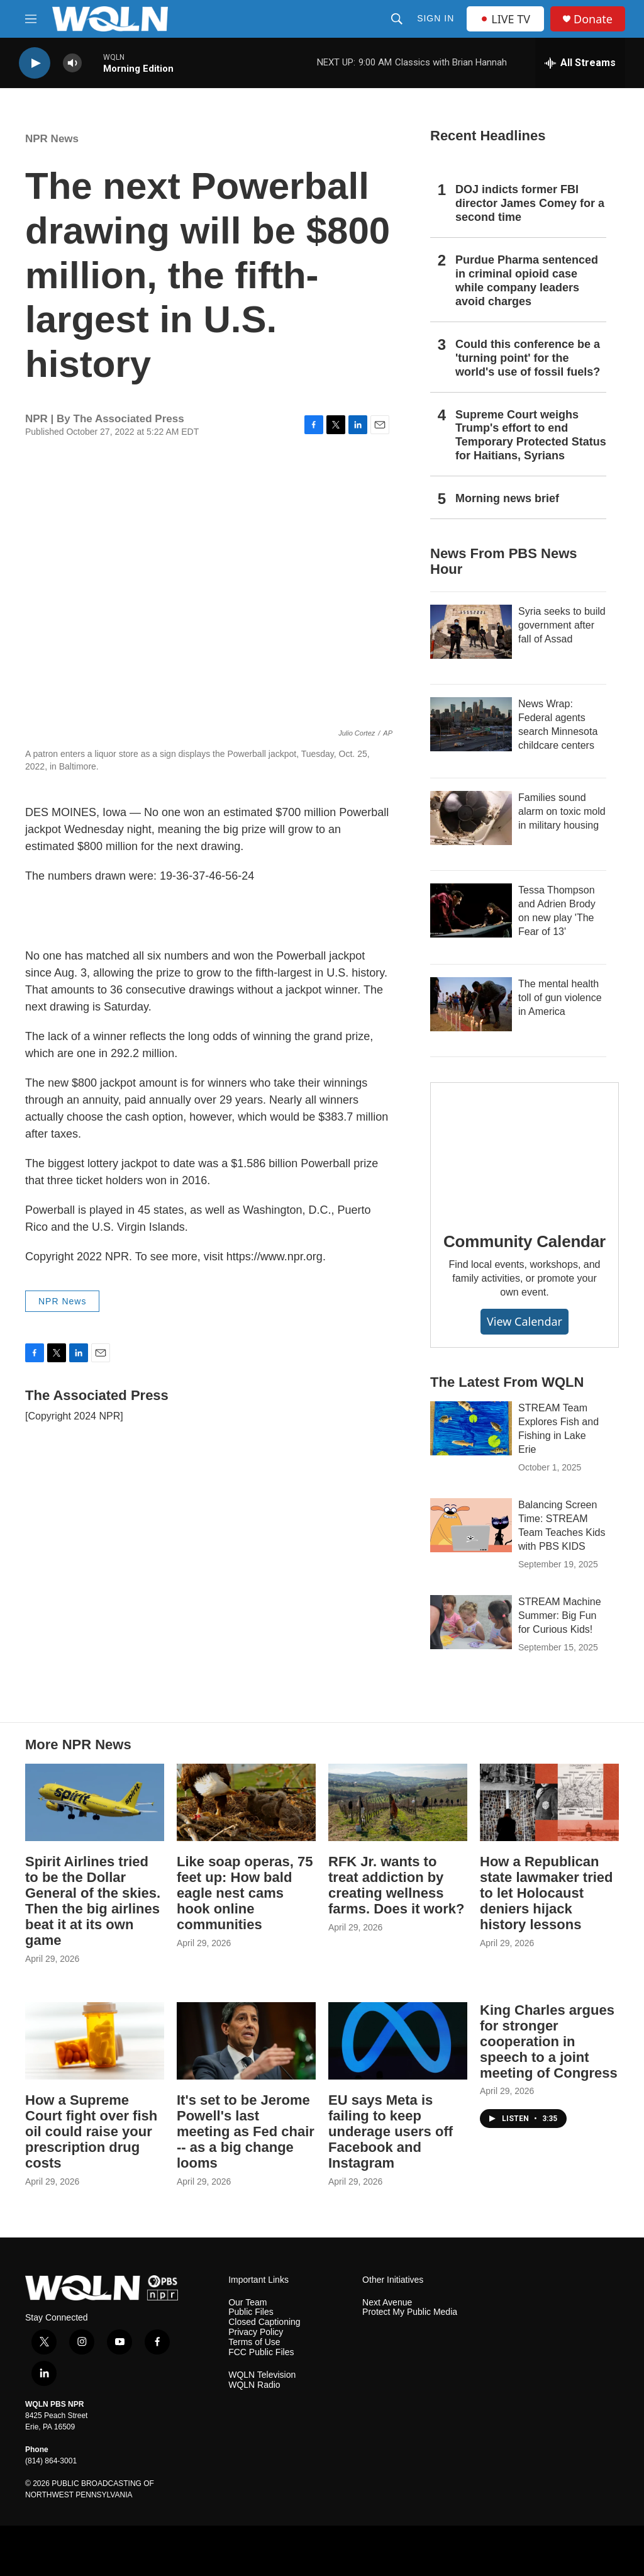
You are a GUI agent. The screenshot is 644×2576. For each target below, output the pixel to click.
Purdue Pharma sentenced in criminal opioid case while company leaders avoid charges (526, 281)
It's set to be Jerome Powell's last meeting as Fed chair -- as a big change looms (245, 2131)
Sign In (435, 18)
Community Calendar (524, 1241)
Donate (593, 19)
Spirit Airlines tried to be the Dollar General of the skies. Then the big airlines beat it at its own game (92, 1901)
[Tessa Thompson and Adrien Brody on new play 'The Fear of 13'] (471, 910)
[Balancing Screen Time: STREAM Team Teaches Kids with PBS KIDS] (471, 1525)
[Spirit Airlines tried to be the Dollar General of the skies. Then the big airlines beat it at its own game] (94, 1802)
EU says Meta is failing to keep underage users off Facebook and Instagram (390, 2131)
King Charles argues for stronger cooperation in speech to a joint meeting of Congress (549, 2041)
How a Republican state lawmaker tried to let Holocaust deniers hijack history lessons (546, 1893)
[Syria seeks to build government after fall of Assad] (471, 632)
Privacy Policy (255, 2332)
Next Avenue (387, 2302)
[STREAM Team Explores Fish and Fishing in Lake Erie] (471, 1428)
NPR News (52, 139)
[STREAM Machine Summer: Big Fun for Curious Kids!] (471, 1622)
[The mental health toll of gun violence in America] (471, 1004)
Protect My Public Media (409, 2312)
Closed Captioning (264, 2322)
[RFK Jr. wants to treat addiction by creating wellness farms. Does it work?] (397, 1802)
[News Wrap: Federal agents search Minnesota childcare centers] (471, 724)
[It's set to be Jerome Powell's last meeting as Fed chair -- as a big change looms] (246, 2041)
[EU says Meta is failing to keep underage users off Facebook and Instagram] (397, 2041)
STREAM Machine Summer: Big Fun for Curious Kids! (559, 1615)
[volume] (72, 63)
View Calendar (524, 1321)
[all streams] (580, 63)
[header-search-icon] (397, 19)
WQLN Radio (254, 2385)
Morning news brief (507, 498)
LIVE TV (505, 18)
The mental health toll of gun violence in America (560, 997)
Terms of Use (254, 2342)
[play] (35, 63)
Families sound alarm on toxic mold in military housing (562, 811)
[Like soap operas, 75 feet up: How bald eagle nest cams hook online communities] (246, 1802)
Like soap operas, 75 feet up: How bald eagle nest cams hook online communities (245, 1893)
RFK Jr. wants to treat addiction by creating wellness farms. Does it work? (396, 1885)
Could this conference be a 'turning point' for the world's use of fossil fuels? (527, 358)
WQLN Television (262, 2375)
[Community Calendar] (524, 1148)
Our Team (247, 2302)
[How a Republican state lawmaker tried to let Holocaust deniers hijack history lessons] (549, 1802)
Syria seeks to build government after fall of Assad (562, 625)
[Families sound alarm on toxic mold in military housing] (471, 818)
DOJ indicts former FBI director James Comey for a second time (529, 203)
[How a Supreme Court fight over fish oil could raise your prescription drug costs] (94, 2041)
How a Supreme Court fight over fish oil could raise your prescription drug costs (91, 2131)
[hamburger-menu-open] (31, 18)
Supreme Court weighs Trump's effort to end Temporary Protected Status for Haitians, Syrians (530, 435)
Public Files (251, 2312)
